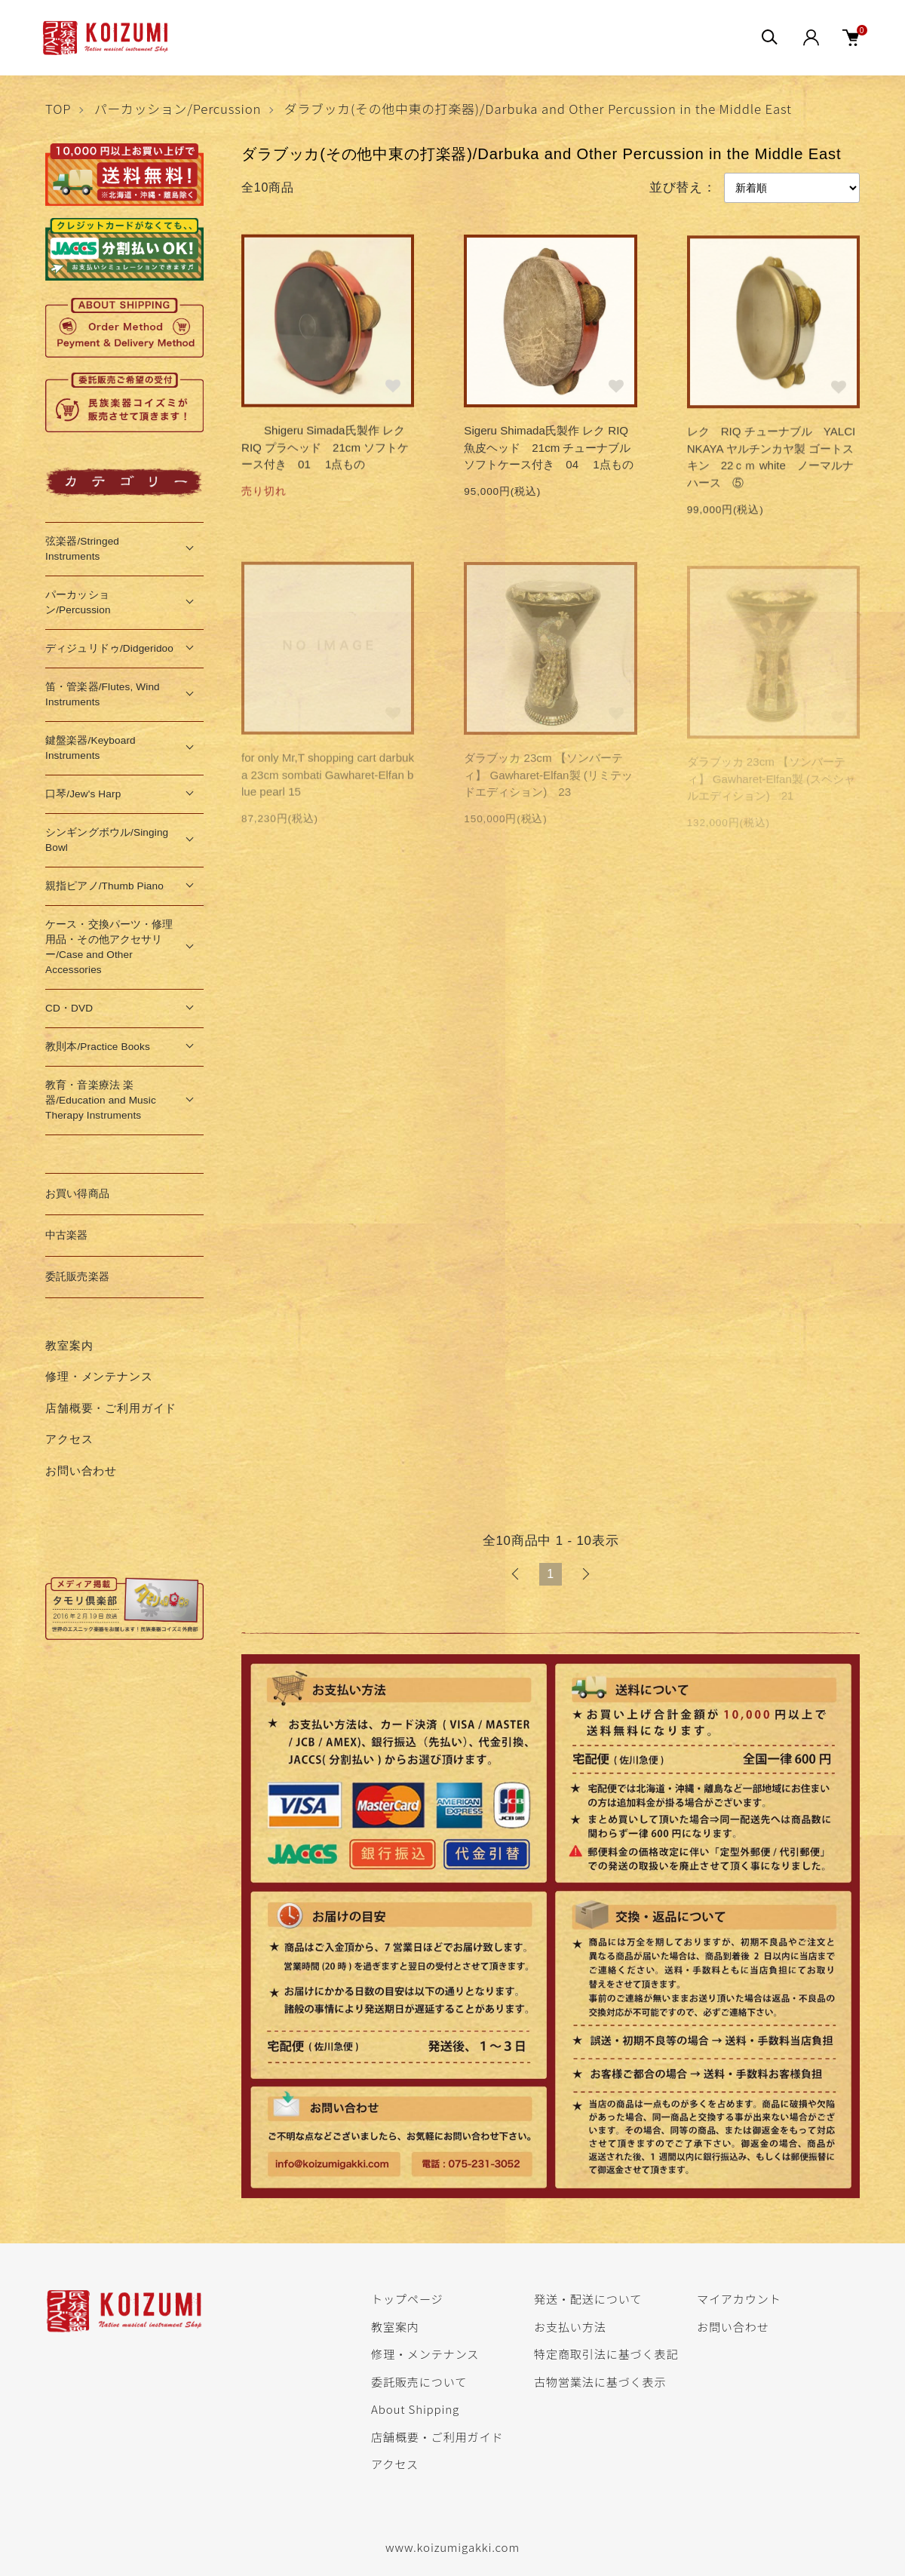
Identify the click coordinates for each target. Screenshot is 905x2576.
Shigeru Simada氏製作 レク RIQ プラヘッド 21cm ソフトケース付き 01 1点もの (325, 449)
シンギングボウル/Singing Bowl (106, 840)
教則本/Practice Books (97, 1046)
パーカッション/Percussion (177, 109)
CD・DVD (69, 1008)
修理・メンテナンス (99, 1376)
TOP (58, 109)
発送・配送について (588, 2298)
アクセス (69, 1438)
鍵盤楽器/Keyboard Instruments (90, 748)
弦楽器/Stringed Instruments (82, 549)
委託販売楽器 (77, 1276)
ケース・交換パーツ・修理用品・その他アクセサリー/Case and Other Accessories (109, 947)
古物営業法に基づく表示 (600, 2381)
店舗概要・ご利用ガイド (110, 1408)
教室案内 (69, 1345)
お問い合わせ (81, 1470)
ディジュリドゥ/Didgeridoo (109, 648)
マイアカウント (739, 2298)
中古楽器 (66, 1235)
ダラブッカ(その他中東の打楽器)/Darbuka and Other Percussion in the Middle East (538, 109)
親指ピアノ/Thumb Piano (104, 886)
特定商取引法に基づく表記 (606, 2353)
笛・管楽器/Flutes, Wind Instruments (102, 694)
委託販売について (419, 2381)
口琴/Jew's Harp (83, 794)
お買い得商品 (77, 1193)
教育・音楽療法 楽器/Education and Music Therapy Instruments (100, 1100)
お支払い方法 (570, 2326)
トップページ (407, 2298)
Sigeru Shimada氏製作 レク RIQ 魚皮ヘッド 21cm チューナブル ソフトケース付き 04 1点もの (553, 450)
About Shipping (415, 2408)
